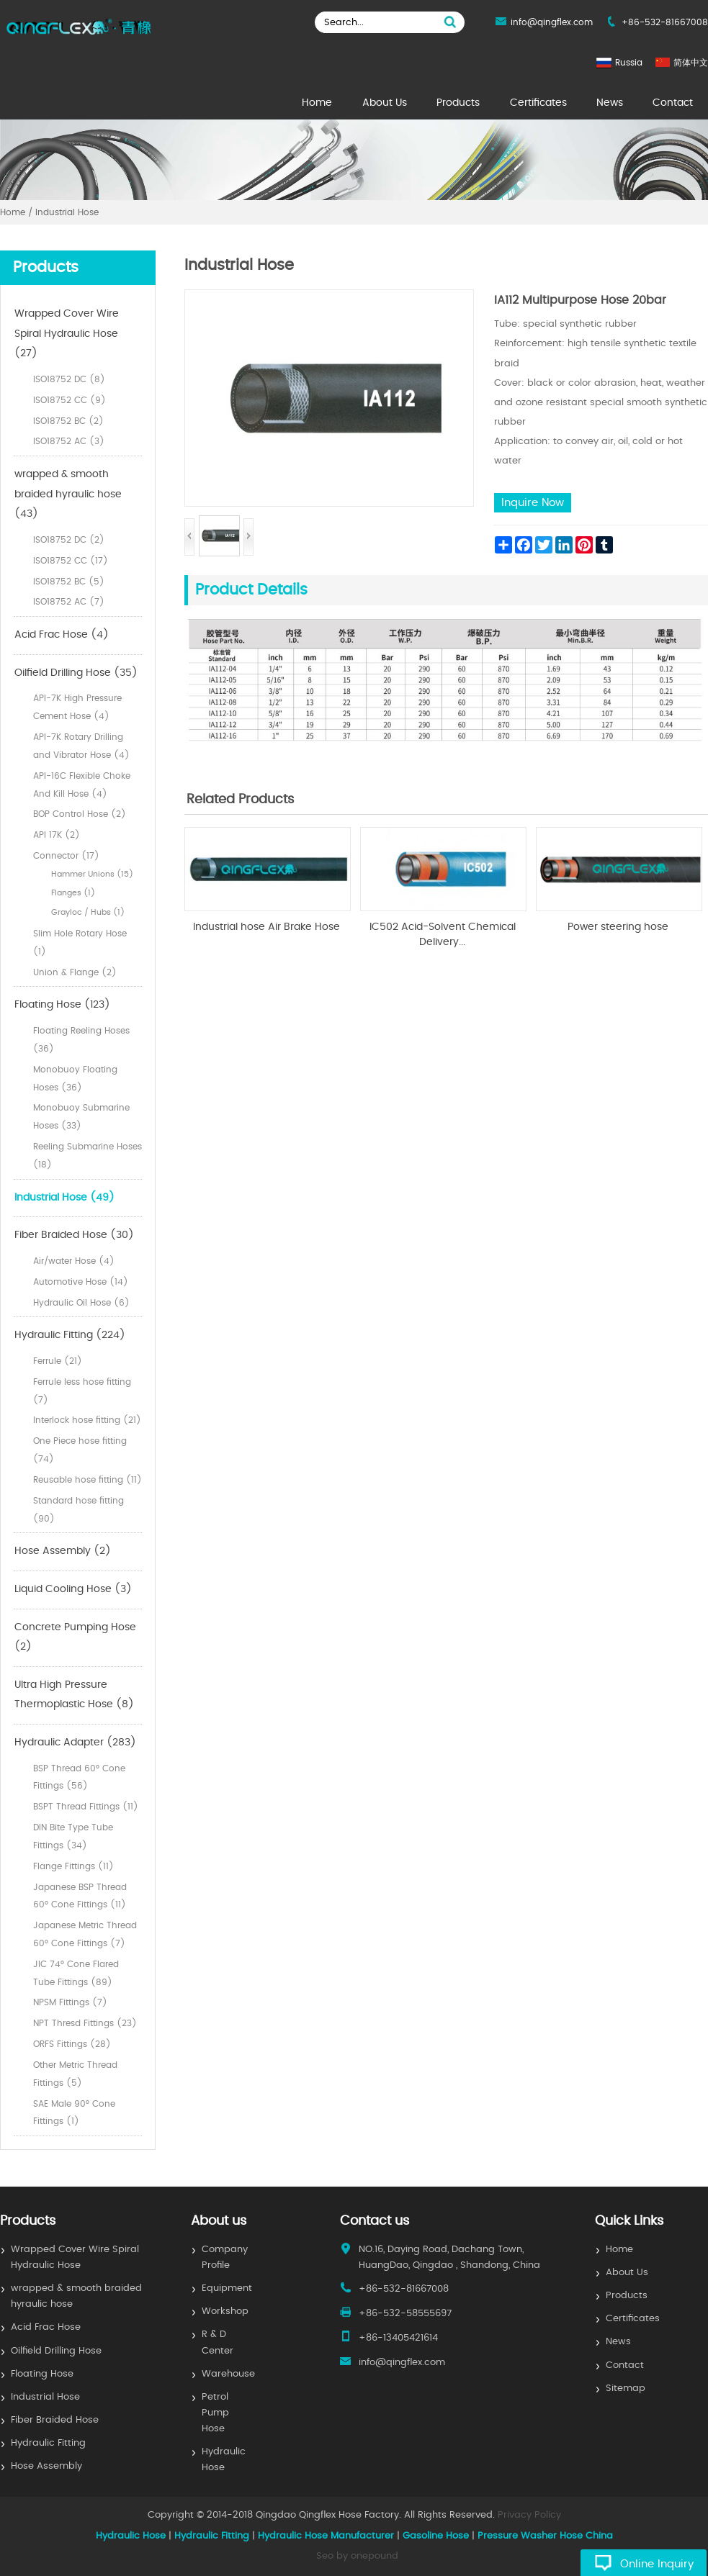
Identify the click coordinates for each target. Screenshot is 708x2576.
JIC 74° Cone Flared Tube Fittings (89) (76, 1973)
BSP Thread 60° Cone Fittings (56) (79, 1777)
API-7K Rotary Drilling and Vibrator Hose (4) (81, 746)
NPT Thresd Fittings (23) (85, 2023)
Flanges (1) (73, 893)
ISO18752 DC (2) (68, 539)
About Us (384, 103)
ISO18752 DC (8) (69, 379)
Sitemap (625, 2388)
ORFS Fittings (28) (72, 2044)
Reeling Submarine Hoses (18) (87, 1155)
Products (458, 103)
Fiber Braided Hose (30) (74, 1235)
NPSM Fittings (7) (70, 2002)
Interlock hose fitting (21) (87, 1420)
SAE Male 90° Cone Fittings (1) (74, 2113)
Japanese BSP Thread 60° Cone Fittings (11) (80, 1896)
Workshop (225, 2311)
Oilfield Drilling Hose (56, 2351)
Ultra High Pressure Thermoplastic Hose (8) (74, 1695)
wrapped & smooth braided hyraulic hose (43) (68, 494)
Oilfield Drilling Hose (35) (76, 673)
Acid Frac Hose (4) (61, 635)
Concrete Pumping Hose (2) (75, 1637)
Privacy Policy (529, 2515)
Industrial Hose (45, 2397)
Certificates (538, 103)
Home (317, 103)
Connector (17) (66, 855)
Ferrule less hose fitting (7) (82, 1391)
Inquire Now (532, 502)
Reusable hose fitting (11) (87, 1479)
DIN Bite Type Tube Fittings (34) (73, 1836)
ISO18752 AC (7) (68, 601)
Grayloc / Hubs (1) (88, 912)
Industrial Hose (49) (64, 1198)
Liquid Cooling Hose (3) (73, 1589)
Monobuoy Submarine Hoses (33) (81, 1116)
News (609, 103)
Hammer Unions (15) (92, 874)
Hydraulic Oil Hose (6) (81, 1302)
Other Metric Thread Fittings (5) (75, 2074)
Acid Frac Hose (46, 2327)
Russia (628, 62)
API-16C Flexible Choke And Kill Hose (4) (81, 785)
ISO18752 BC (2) (68, 421)
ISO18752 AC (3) (68, 441)
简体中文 (690, 62)
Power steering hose (618, 927)
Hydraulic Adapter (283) (75, 1742)
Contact (673, 103)
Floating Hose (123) (62, 1005)
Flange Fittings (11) (73, 1866)
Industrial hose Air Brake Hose (266, 927)
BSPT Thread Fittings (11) (85, 1806)
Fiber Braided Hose (55, 2420)
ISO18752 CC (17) (70, 560)
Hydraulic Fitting (48, 2443)
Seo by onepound (357, 2556)
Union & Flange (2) (75, 972)
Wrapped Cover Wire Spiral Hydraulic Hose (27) (66, 333)
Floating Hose (42, 2374)
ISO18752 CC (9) (69, 400)
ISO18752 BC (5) (68, 581)
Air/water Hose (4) (74, 1261)
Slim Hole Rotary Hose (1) (80, 942)
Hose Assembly (46, 2466)
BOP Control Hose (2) (79, 814)
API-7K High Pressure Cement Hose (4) (77, 707)
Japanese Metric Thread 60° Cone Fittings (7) (85, 1934)
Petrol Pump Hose (215, 2412)
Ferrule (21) (57, 1361)
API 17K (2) (56, 835)
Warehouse (228, 2374)
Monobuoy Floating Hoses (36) (75, 1078)
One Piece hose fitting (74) (80, 1450)
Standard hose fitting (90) (78, 1509)
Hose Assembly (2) (62, 1551)
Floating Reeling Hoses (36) (81, 1039)
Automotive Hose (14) (80, 1282)
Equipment (227, 2288)
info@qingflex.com (552, 22)
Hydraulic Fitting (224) (69, 1335)
